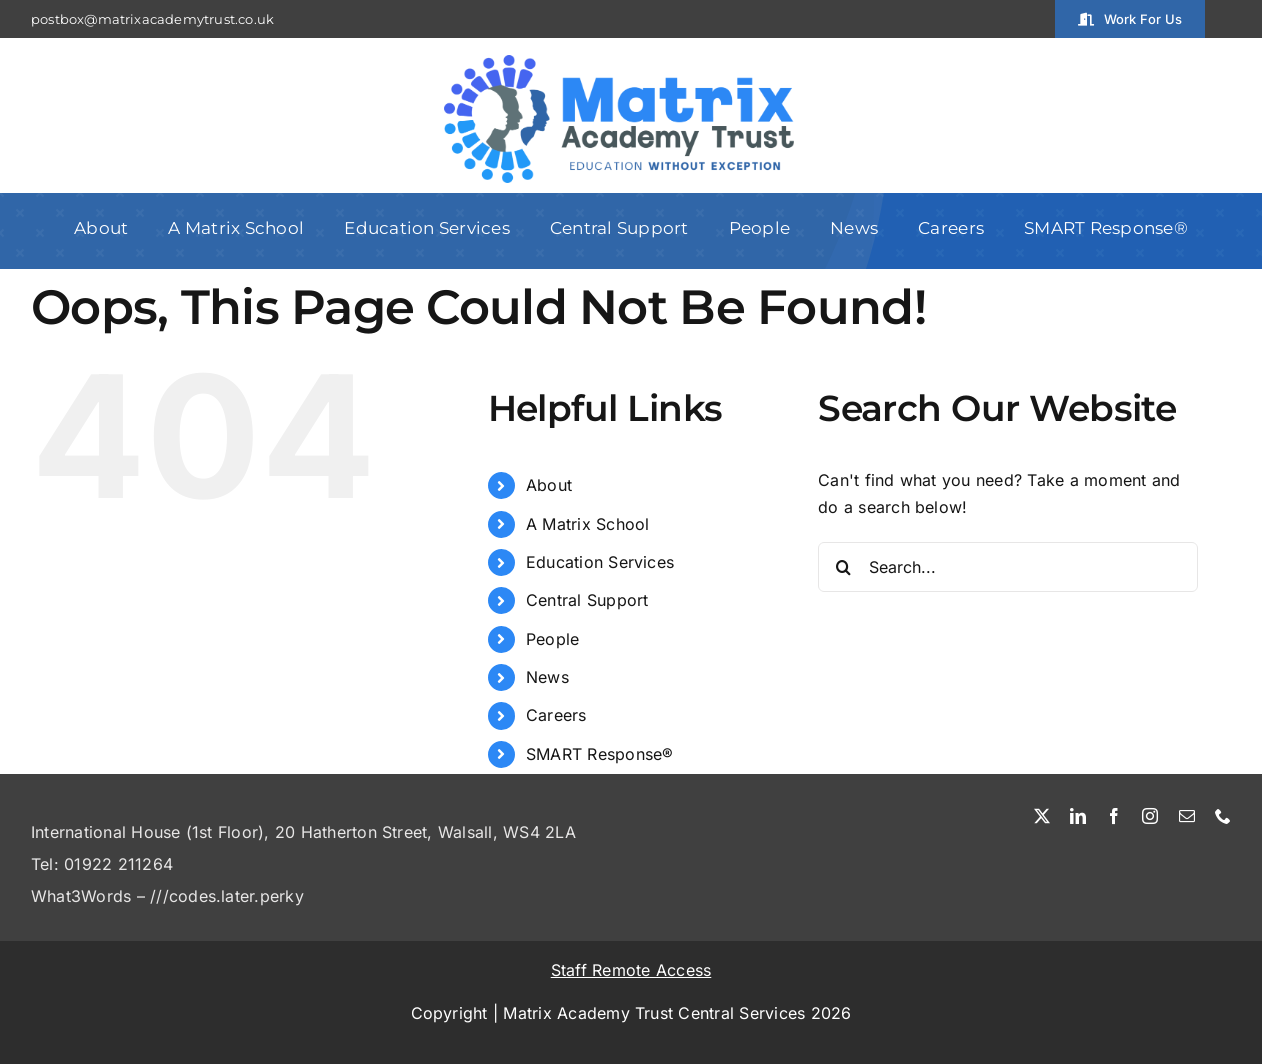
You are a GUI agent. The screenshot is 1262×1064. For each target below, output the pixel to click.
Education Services (600, 562)
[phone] (1223, 816)
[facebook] (1114, 816)
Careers (556, 715)
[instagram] (1150, 816)
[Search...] (1008, 567)
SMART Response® (600, 754)
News (547, 677)
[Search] (843, 567)
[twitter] (1042, 816)
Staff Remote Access (631, 970)
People (552, 639)
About (549, 485)
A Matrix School (588, 524)
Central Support (587, 600)
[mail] (1187, 816)
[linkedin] (1078, 816)
